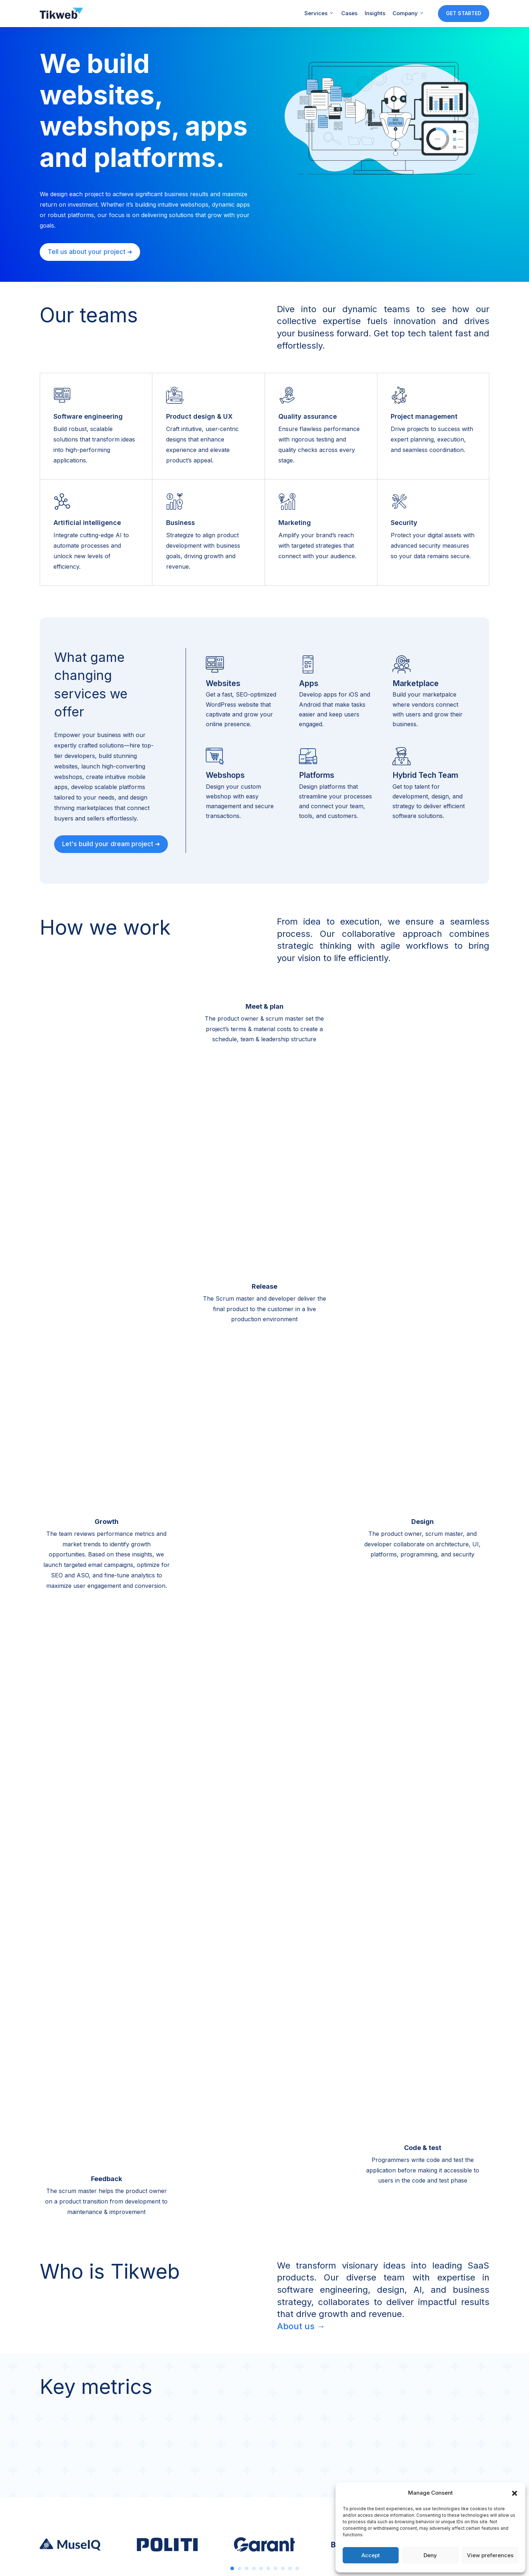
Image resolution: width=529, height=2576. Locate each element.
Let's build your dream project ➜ (111, 844)
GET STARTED (463, 13)
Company (408, 13)
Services (319, 13)
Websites (223, 683)
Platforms (316, 775)
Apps (308, 683)
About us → (301, 2326)
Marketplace (416, 683)
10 (297, 2568)
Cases (349, 13)
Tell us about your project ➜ (90, 251)
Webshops (225, 775)
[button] (514, 2493)
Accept (370, 2555)
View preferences (490, 2555)
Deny (430, 2555)
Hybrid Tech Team (425, 775)
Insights (375, 13)
